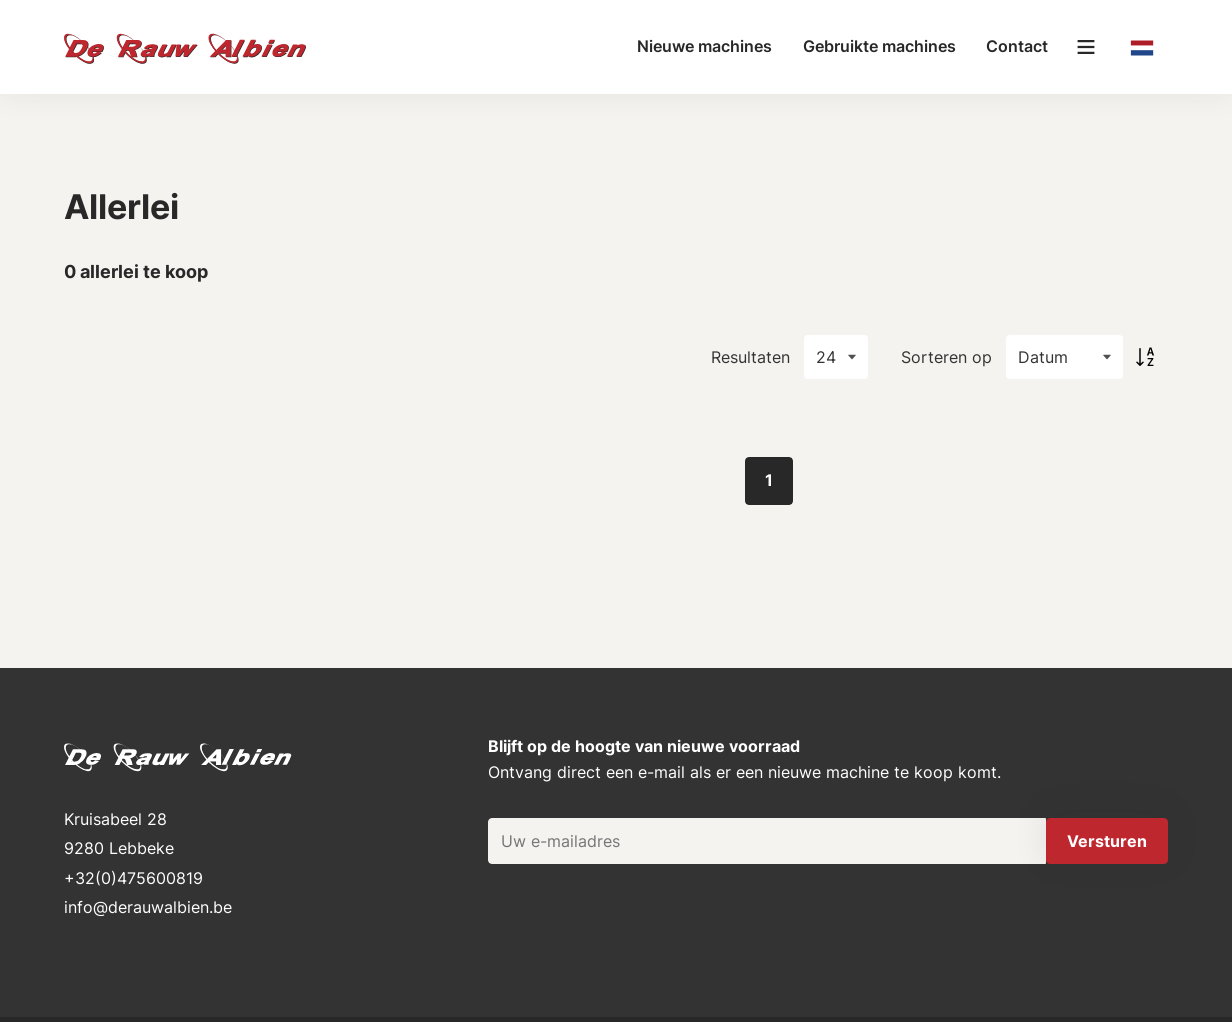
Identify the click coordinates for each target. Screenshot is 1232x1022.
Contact (1017, 46)
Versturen (1107, 841)
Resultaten (750, 357)
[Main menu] (1086, 47)
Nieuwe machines (704, 46)
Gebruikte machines (879, 46)
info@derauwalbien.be (148, 907)
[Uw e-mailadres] (767, 841)
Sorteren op (946, 357)
